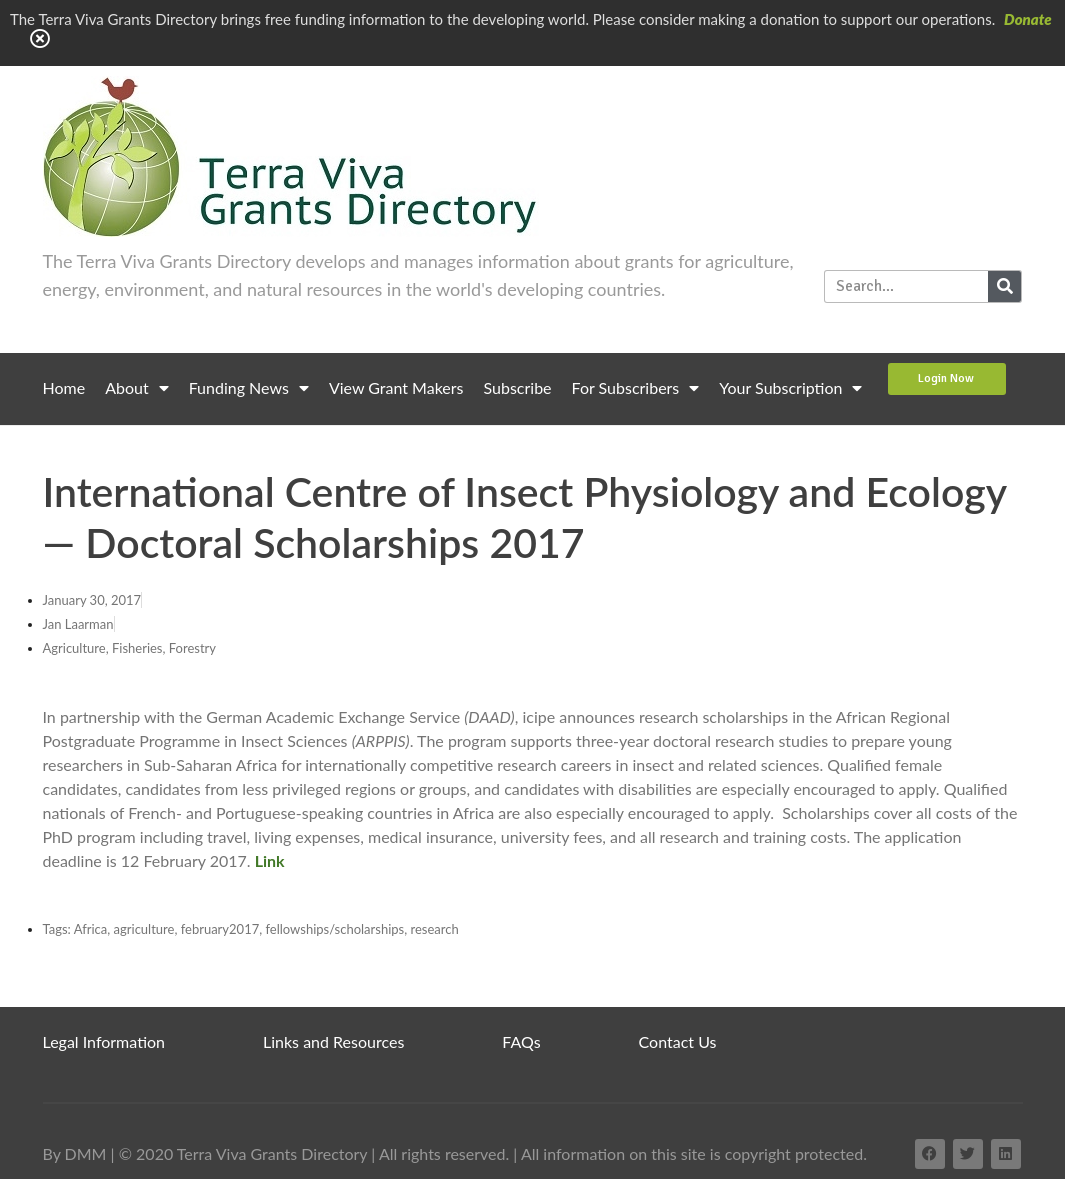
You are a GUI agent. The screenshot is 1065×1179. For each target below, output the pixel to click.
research (434, 929)
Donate (1028, 19)
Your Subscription (790, 388)
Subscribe (518, 387)
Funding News (249, 388)
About (137, 388)
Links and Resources (333, 1041)
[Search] (1004, 286)
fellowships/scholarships (335, 929)
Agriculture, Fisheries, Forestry (129, 648)
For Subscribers (636, 388)
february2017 (220, 929)
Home (64, 387)
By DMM (75, 1153)
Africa (91, 929)
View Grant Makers (396, 387)
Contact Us (678, 1041)
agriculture (144, 929)
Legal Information (104, 1041)
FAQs (521, 1041)
